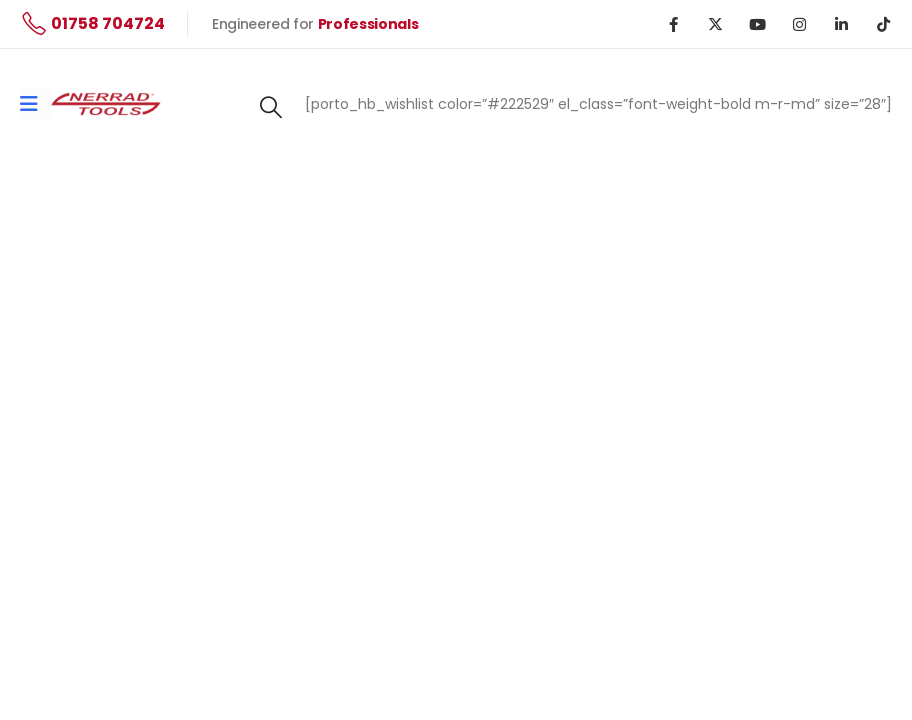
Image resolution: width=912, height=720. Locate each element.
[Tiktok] (883, 24)
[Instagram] (799, 24)
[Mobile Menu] (35, 104)
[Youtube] (757, 24)
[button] (271, 108)
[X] (715, 24)
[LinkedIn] (841, 24)
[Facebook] (673, 24)
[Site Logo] (106, 103)
